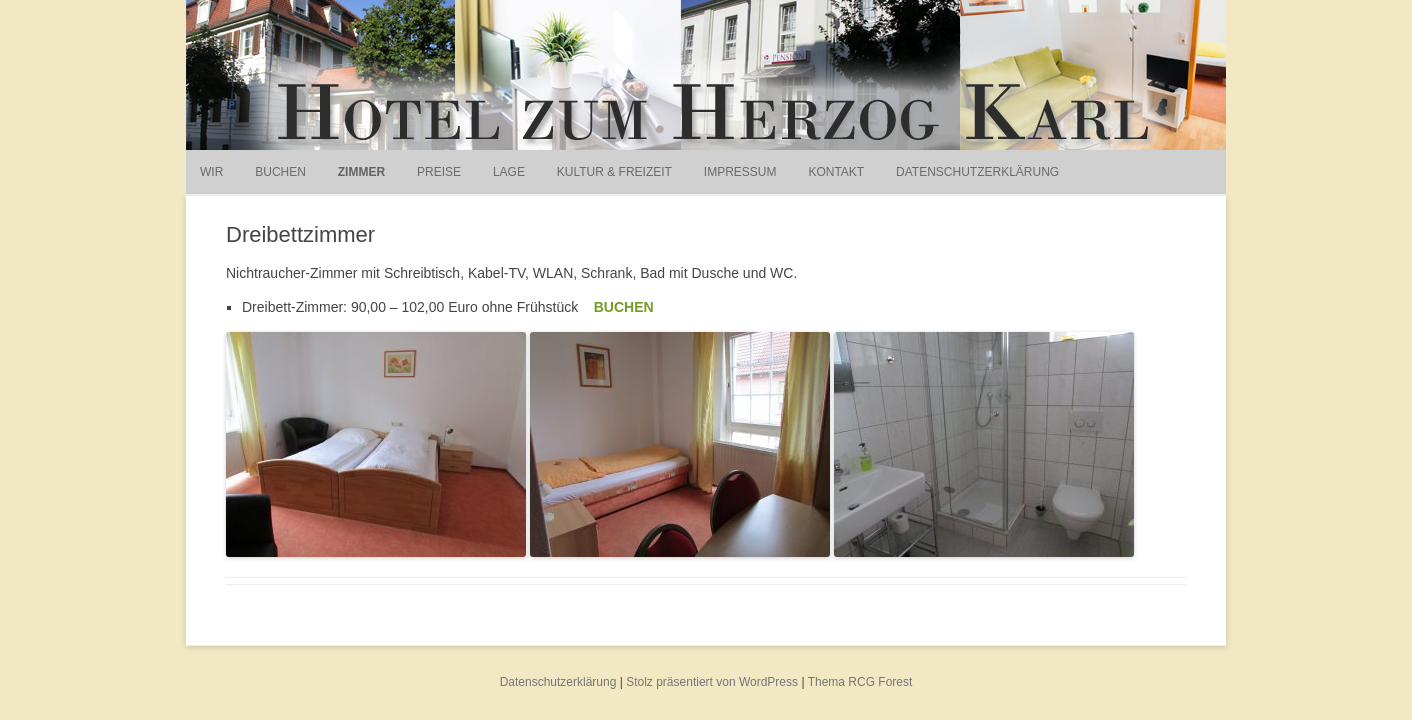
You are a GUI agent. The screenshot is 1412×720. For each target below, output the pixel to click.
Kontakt (836, 172)
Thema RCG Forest (860, 682)
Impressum (740, 172)
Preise (439, 172)
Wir (211, 172)
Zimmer (361, 172)
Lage (509, 172)
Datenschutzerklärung (977, 172)
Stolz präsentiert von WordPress (712, 682)
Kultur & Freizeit (614, 172)
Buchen (280, 172)
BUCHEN (624, 307)
